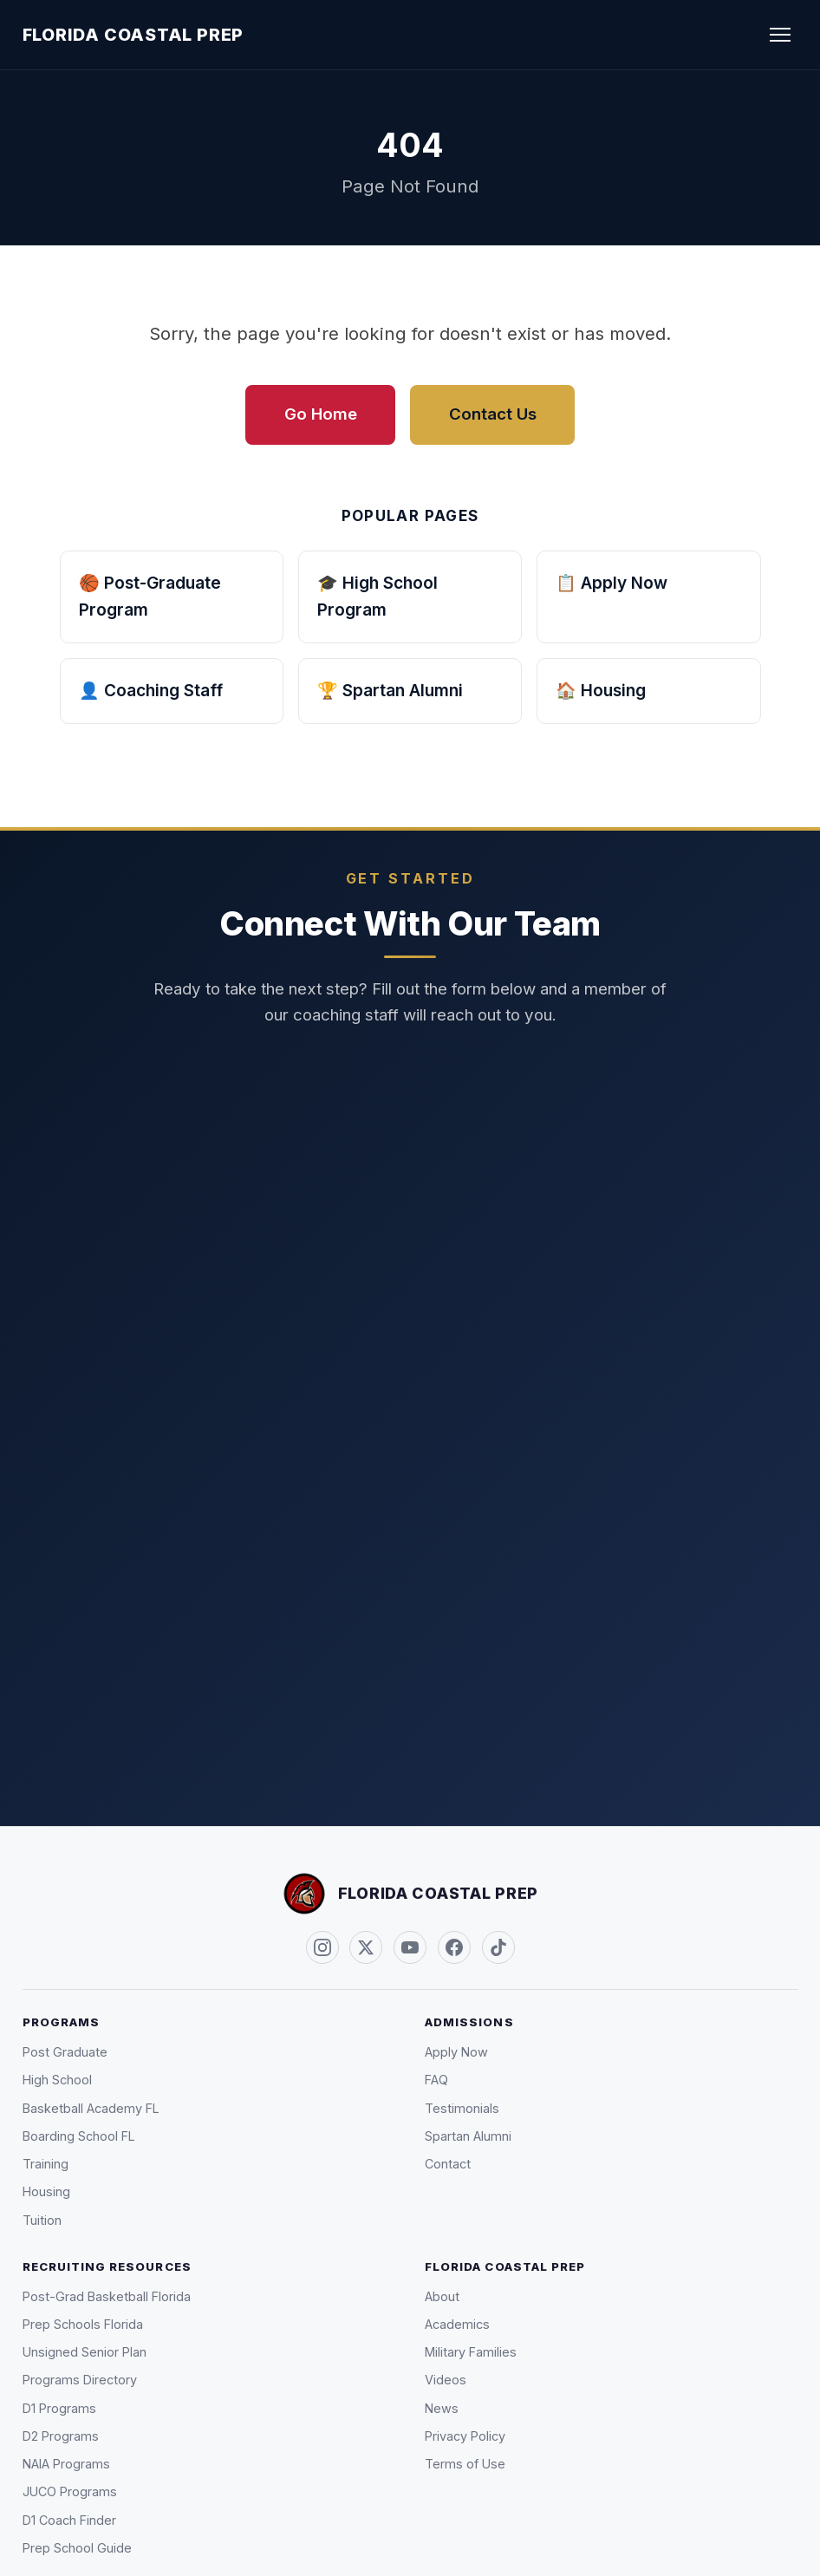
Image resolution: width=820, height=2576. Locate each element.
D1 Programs (59, 2408)
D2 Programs (61, 2436)
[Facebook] (454, 1947)
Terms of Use (465, 2463)
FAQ (436, 2079)
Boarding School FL (79, 2136)
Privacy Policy (465, 2436)
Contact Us (493, 414)
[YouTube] (410, 1947)
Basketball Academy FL (91, 2108)
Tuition (42, 2220)
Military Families (471, 2351)
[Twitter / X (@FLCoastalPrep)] (365, 1947)
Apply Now (456, 2051)
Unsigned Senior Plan (84, 2351)
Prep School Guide (77, 2547)
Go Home (320, 414)
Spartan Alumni (468, 2136)
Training (45, 2163)
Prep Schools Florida (83, 2324)
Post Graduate (65, 2051)
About (442, 2296)
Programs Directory (80, 2379)
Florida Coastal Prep (133, 34)
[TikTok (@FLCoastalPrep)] (498, 1947)
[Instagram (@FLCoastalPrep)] (322, 1947)
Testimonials (462, 2108)
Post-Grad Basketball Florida (107, 2296)
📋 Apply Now (611, 582)
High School (57, 2079)
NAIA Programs (66, 2463)
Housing (46, 2191)
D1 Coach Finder (69, 2520)
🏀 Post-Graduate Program (150, 596)
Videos (445, 2379)
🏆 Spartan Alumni (390, 690)
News (442, 2408)
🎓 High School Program (377, 596)
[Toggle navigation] (780, 35)
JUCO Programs (70, 2491)
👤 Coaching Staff (151, 690)
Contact (448, 2163)
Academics (457, 2324)
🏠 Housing (601, 690)
